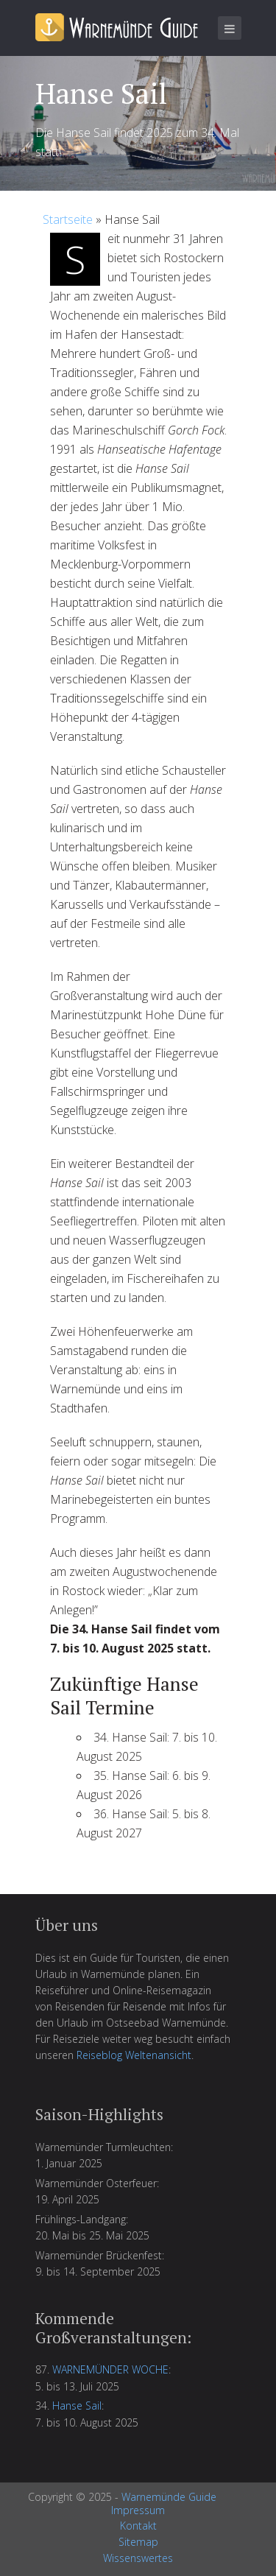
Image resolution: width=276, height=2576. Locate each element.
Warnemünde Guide (168, 2497)
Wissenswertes (138, 2558)
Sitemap (138, 2542)
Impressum (138, 2510)
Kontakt (138, 2526)
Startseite (68, 219)
